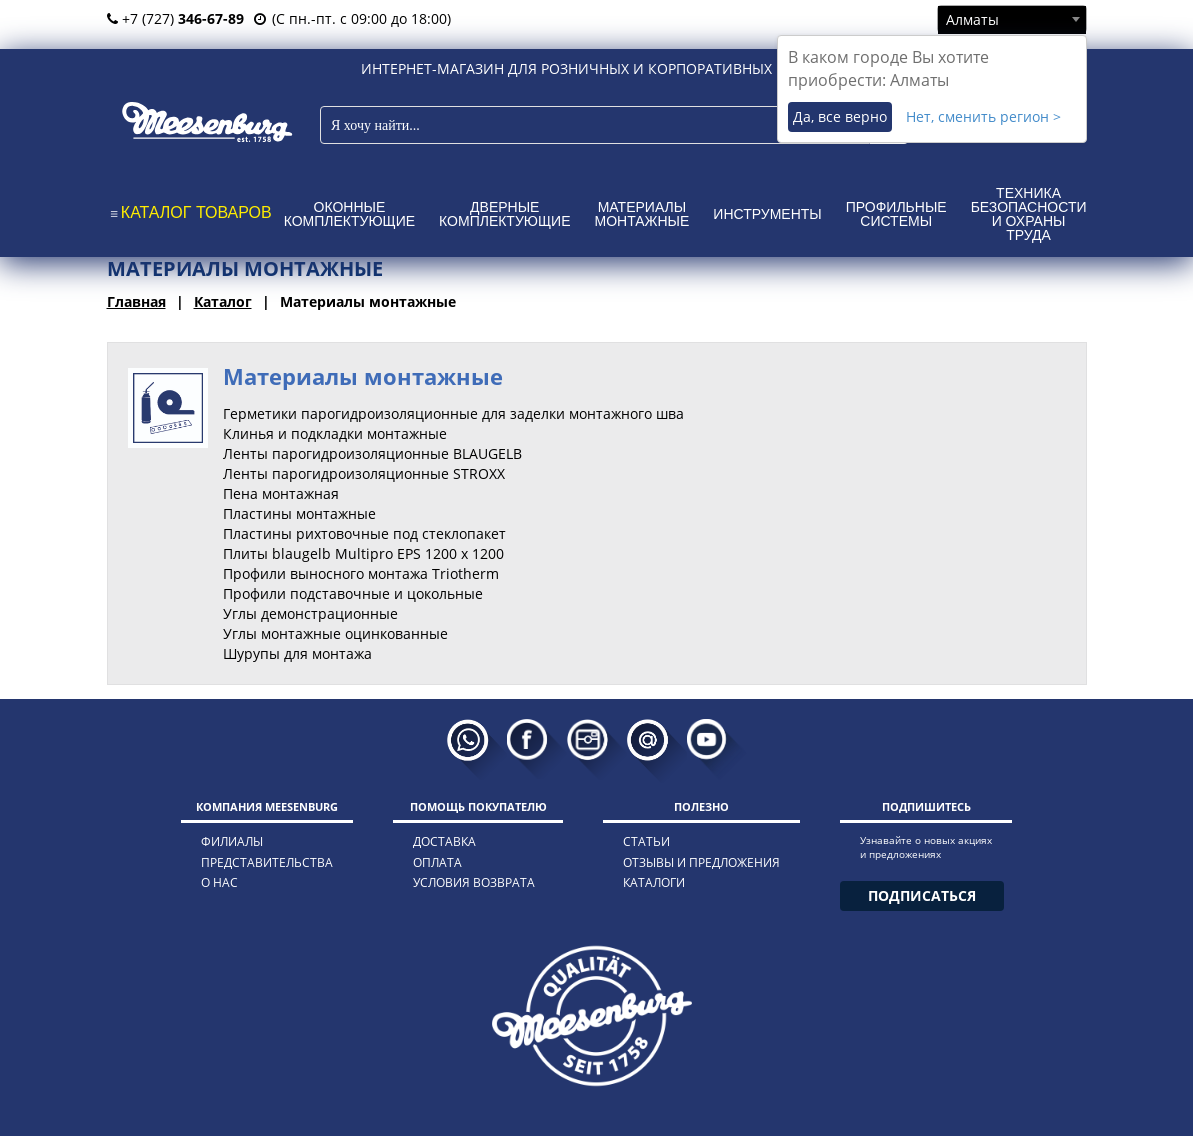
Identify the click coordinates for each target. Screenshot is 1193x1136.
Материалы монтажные (642, 214)
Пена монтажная (281, 493)
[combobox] (1012, 19)
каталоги (654, 882)
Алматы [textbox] (972, 19)
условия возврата (474, 882)
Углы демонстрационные (310, 613)
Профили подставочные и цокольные (353, 593)
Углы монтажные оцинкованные (335, 633)
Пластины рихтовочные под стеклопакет (364, 533)
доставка (444, 841)
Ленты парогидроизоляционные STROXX (364, 473)
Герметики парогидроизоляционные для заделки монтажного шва (453, 413)
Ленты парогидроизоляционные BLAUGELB (372, 453)
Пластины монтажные (299, 513)
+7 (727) (175, 18)
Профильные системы (896, 214)
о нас (219, 882)
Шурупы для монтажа (297, 653)
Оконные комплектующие (349, 214)
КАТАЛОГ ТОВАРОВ (196, 212)
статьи (646, 841)
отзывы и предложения (701, 862)
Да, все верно (840, 116)
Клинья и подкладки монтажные (335, 433)
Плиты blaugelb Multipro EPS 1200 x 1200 (363, 553)
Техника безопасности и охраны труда (1029, 214)
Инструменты (767, 214)
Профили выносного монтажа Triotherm (361, 573)
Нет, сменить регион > (983, 116)
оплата (437, 862)
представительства (267, 862)
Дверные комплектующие (504, 214)
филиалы (232, 841)
